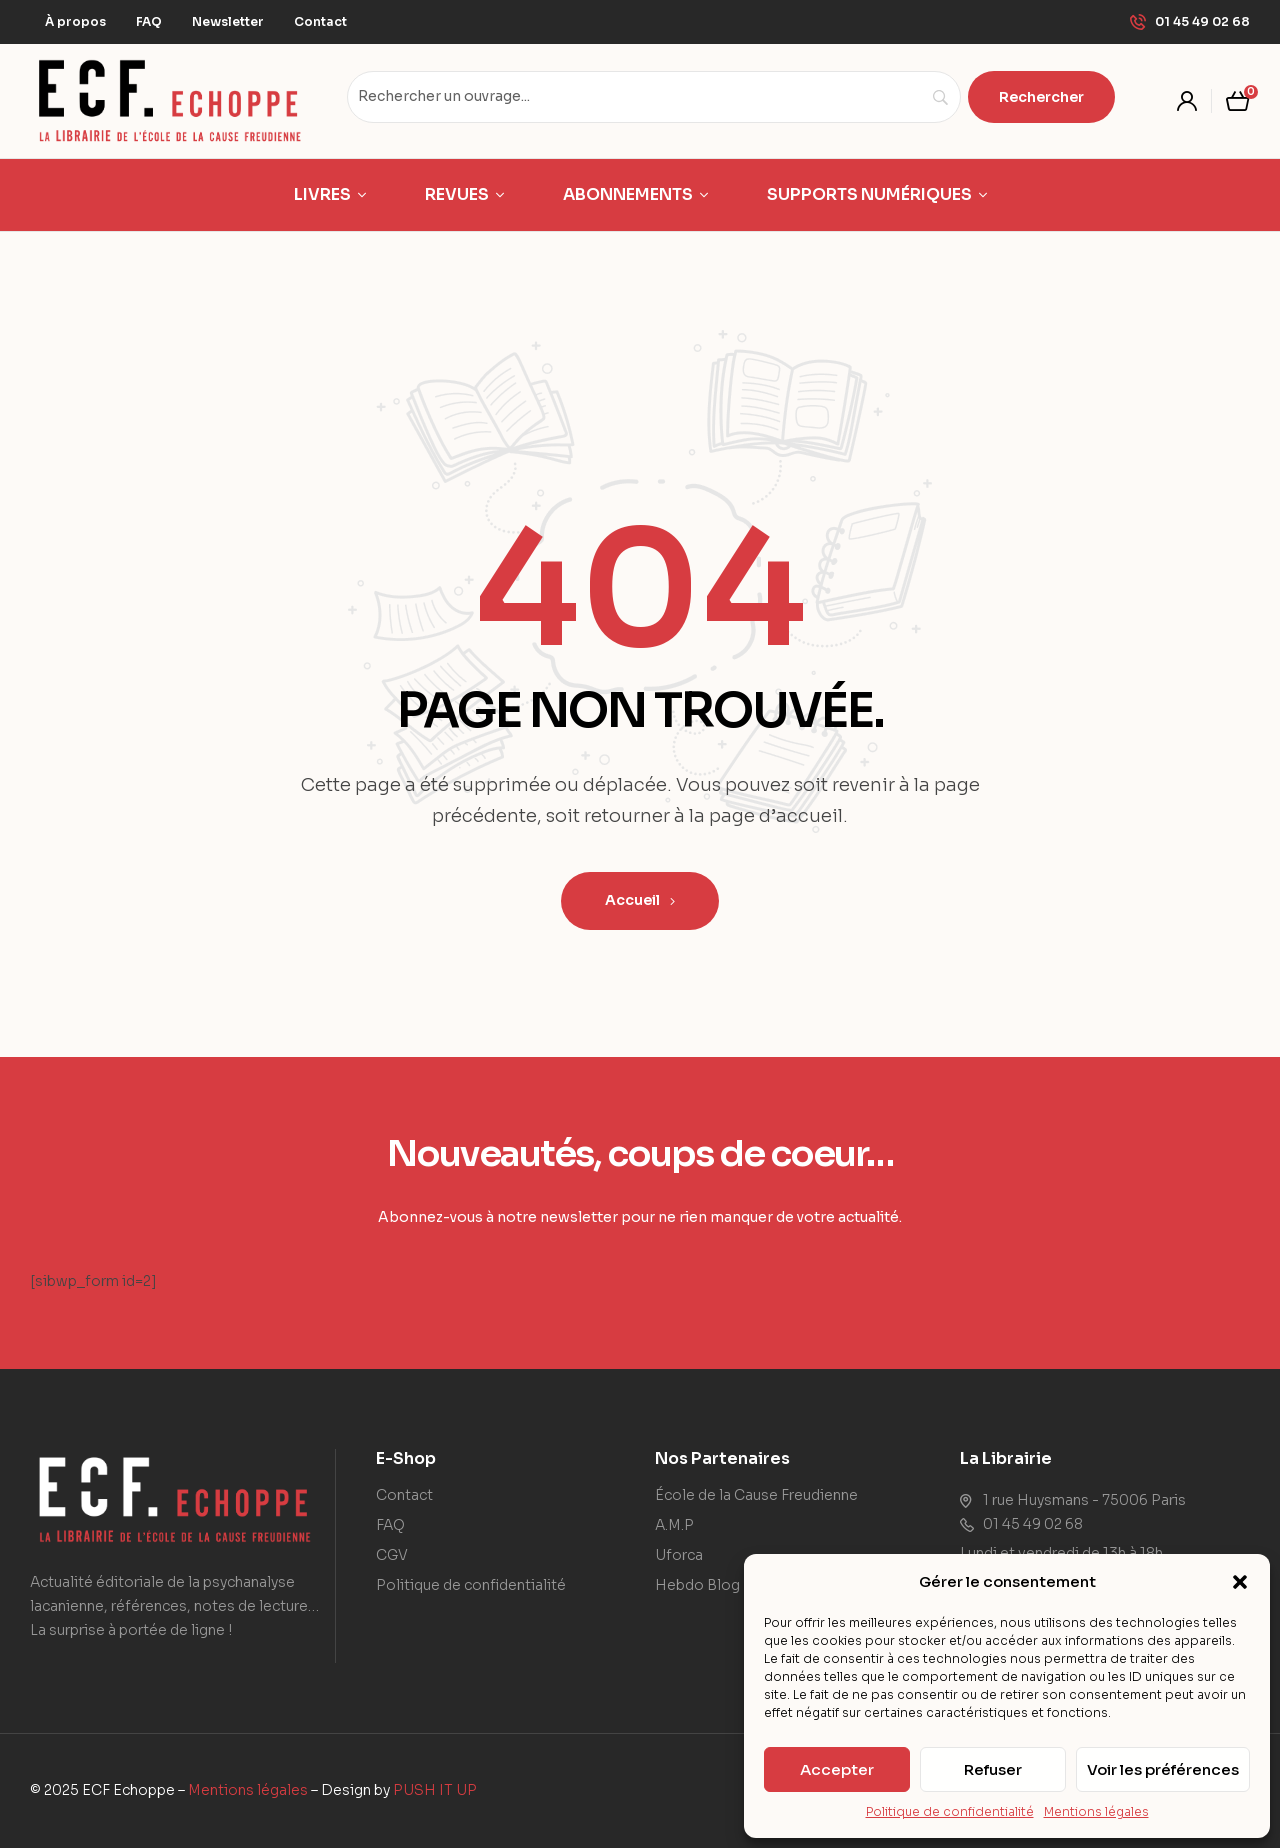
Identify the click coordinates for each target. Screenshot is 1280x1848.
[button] (1240, 1582)
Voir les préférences (1163, 1769)
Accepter (837, 1769)
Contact (320, 21)
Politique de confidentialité (950, 1811)
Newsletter (228, 21)
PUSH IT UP (435, 1790)
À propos (75, 21)
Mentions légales (1096, 1811)
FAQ (149, 21)
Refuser (993, 1769)
